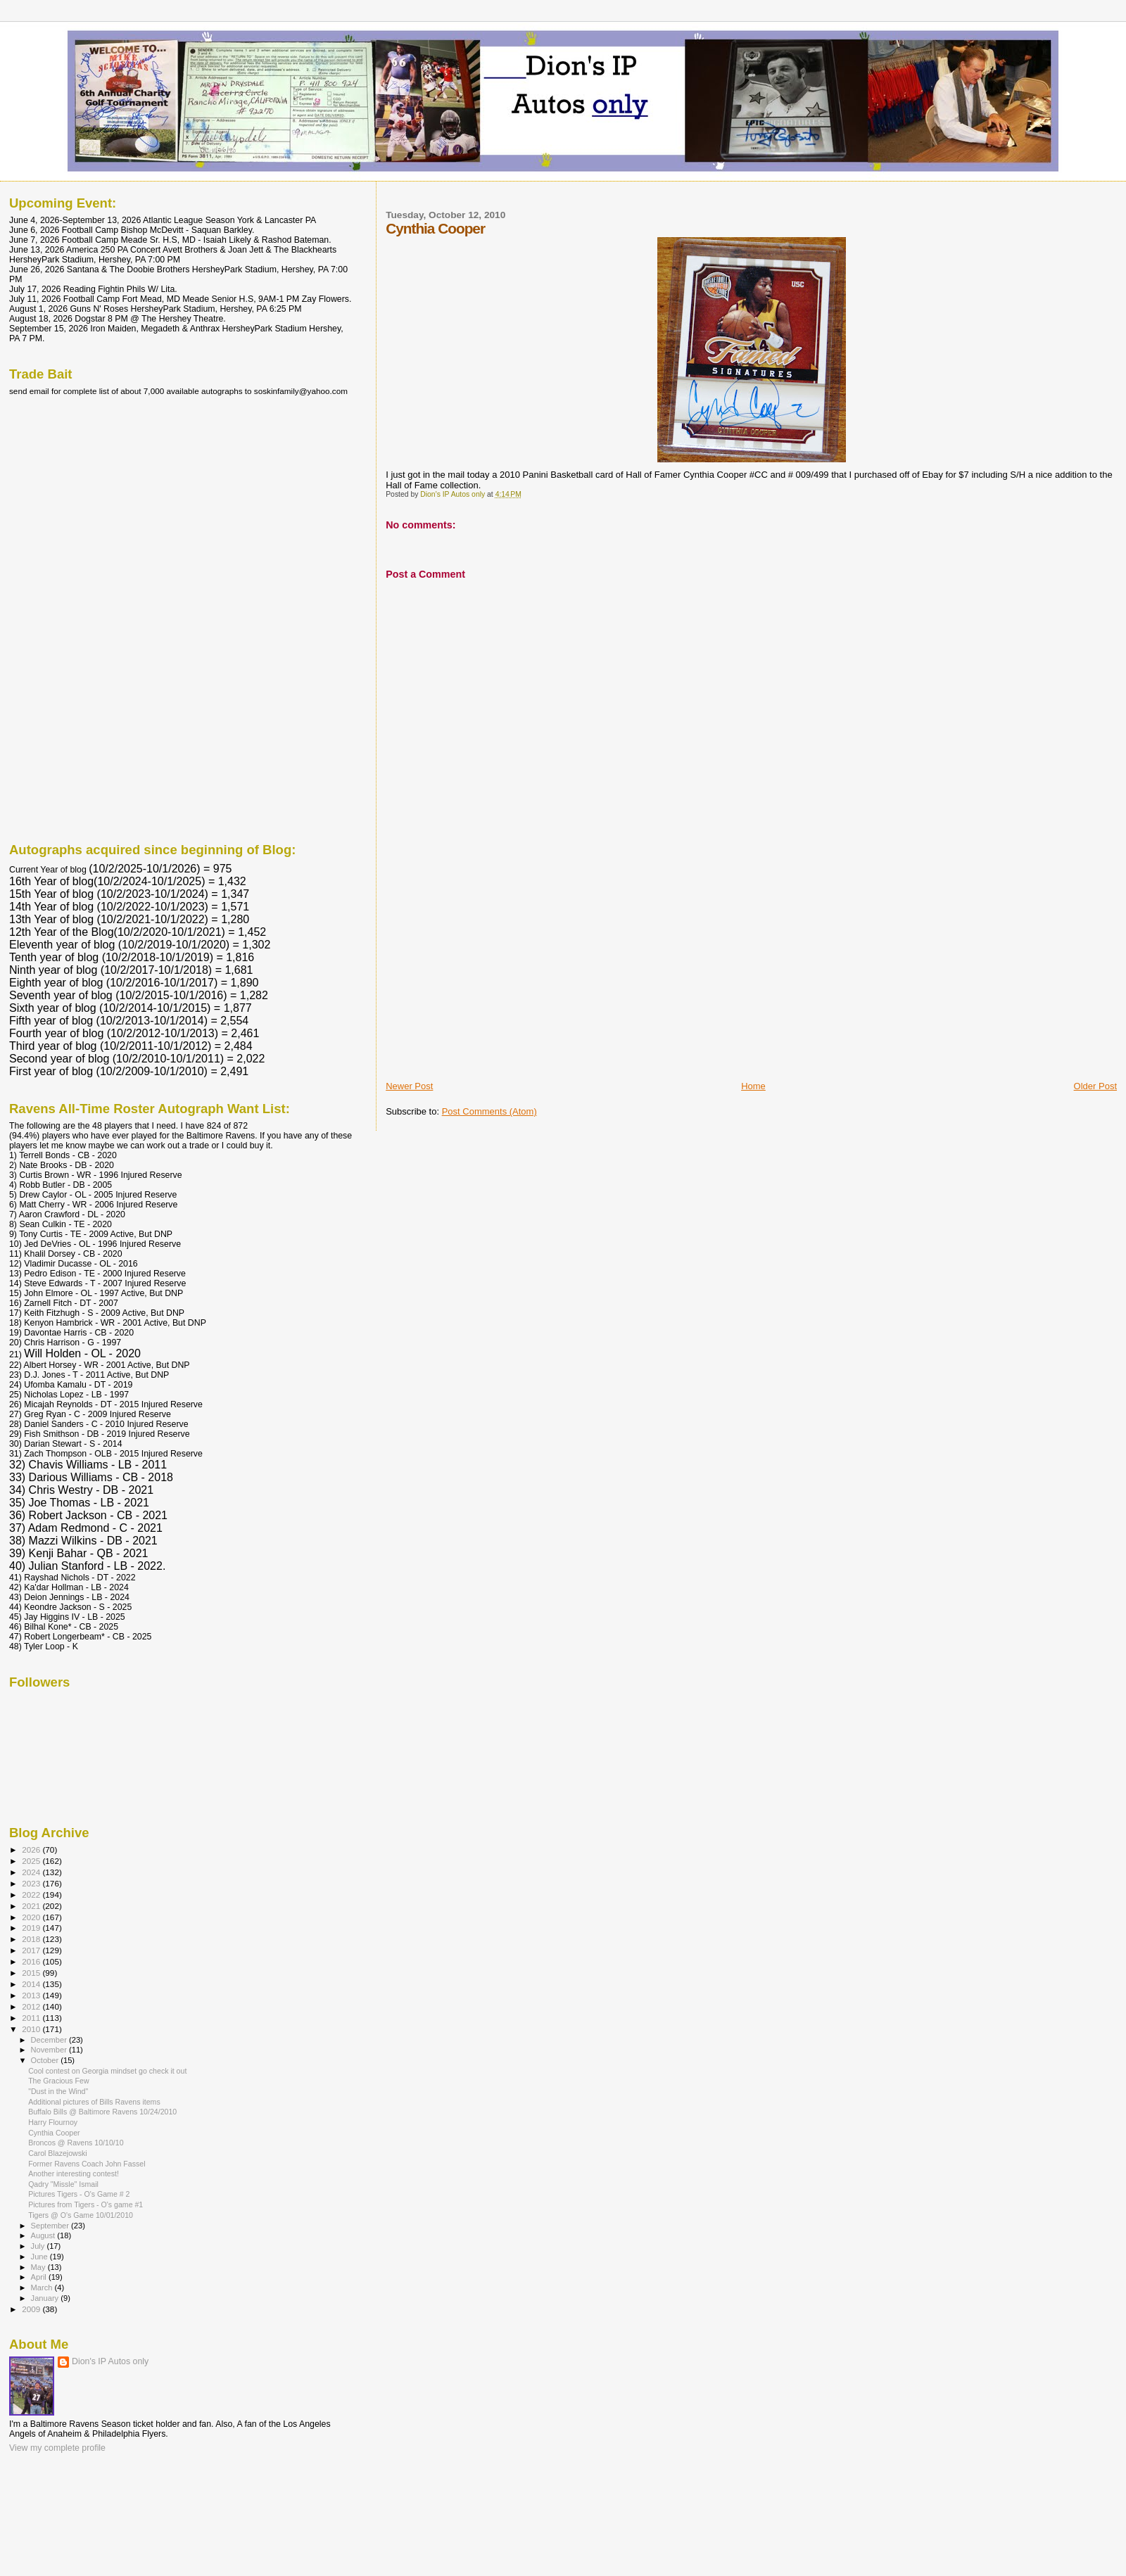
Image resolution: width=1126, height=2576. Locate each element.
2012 (32, 2006)
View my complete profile (57, 2448)
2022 (32, 1894)
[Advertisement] (491, 982)
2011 (32, 2017)
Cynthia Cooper (54, 2132)
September (51, 2225)
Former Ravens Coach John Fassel (86, 2163)
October (46, 2060)
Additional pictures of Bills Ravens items (94, 2102)
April (40, 2277)
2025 (32, 1860)
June (40, 2256)
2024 (32, 1872)
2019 (32, 1927)
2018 (32, 1938)
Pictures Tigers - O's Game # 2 (78, 2194)
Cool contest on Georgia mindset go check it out (107, 2071)
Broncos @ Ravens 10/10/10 (75, 2142)
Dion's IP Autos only (110, 2361)
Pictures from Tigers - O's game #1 (85, 2204)
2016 (32, 1961)
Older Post (1095, 1086)
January (46, 2298)
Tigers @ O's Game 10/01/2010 (80, 2215)
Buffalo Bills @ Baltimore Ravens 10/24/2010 (102, 2111)
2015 (32, 1972)
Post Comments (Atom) (489, 1111)
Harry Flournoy (52, 2122)
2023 (32, 1883)
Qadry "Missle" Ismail (63, 2184)
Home (753, 1086)
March (43, 2287)
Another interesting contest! (73, 2173)
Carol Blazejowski (57, 2153)
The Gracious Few (58, 2080)
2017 (32, 1950)
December (50, 2040)
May (39, 2267)
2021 (32, 1905)
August (44, 2235)
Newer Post (409, 1086)
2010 (32, 2028)
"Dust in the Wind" (58, 2091)
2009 (32, 2309)
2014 (32, 1983)
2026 (32, 1849)
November (50, 2049)
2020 (32, 1917)
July (39, 2246)
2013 (32, 1995)
